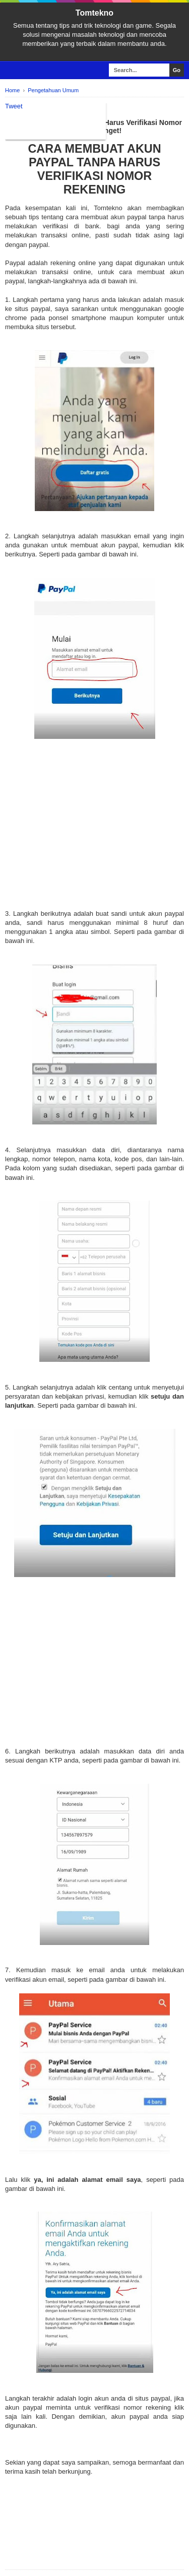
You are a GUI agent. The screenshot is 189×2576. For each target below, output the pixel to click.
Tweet (14, 106)
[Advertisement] (94, 834)
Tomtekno (94, 13)
